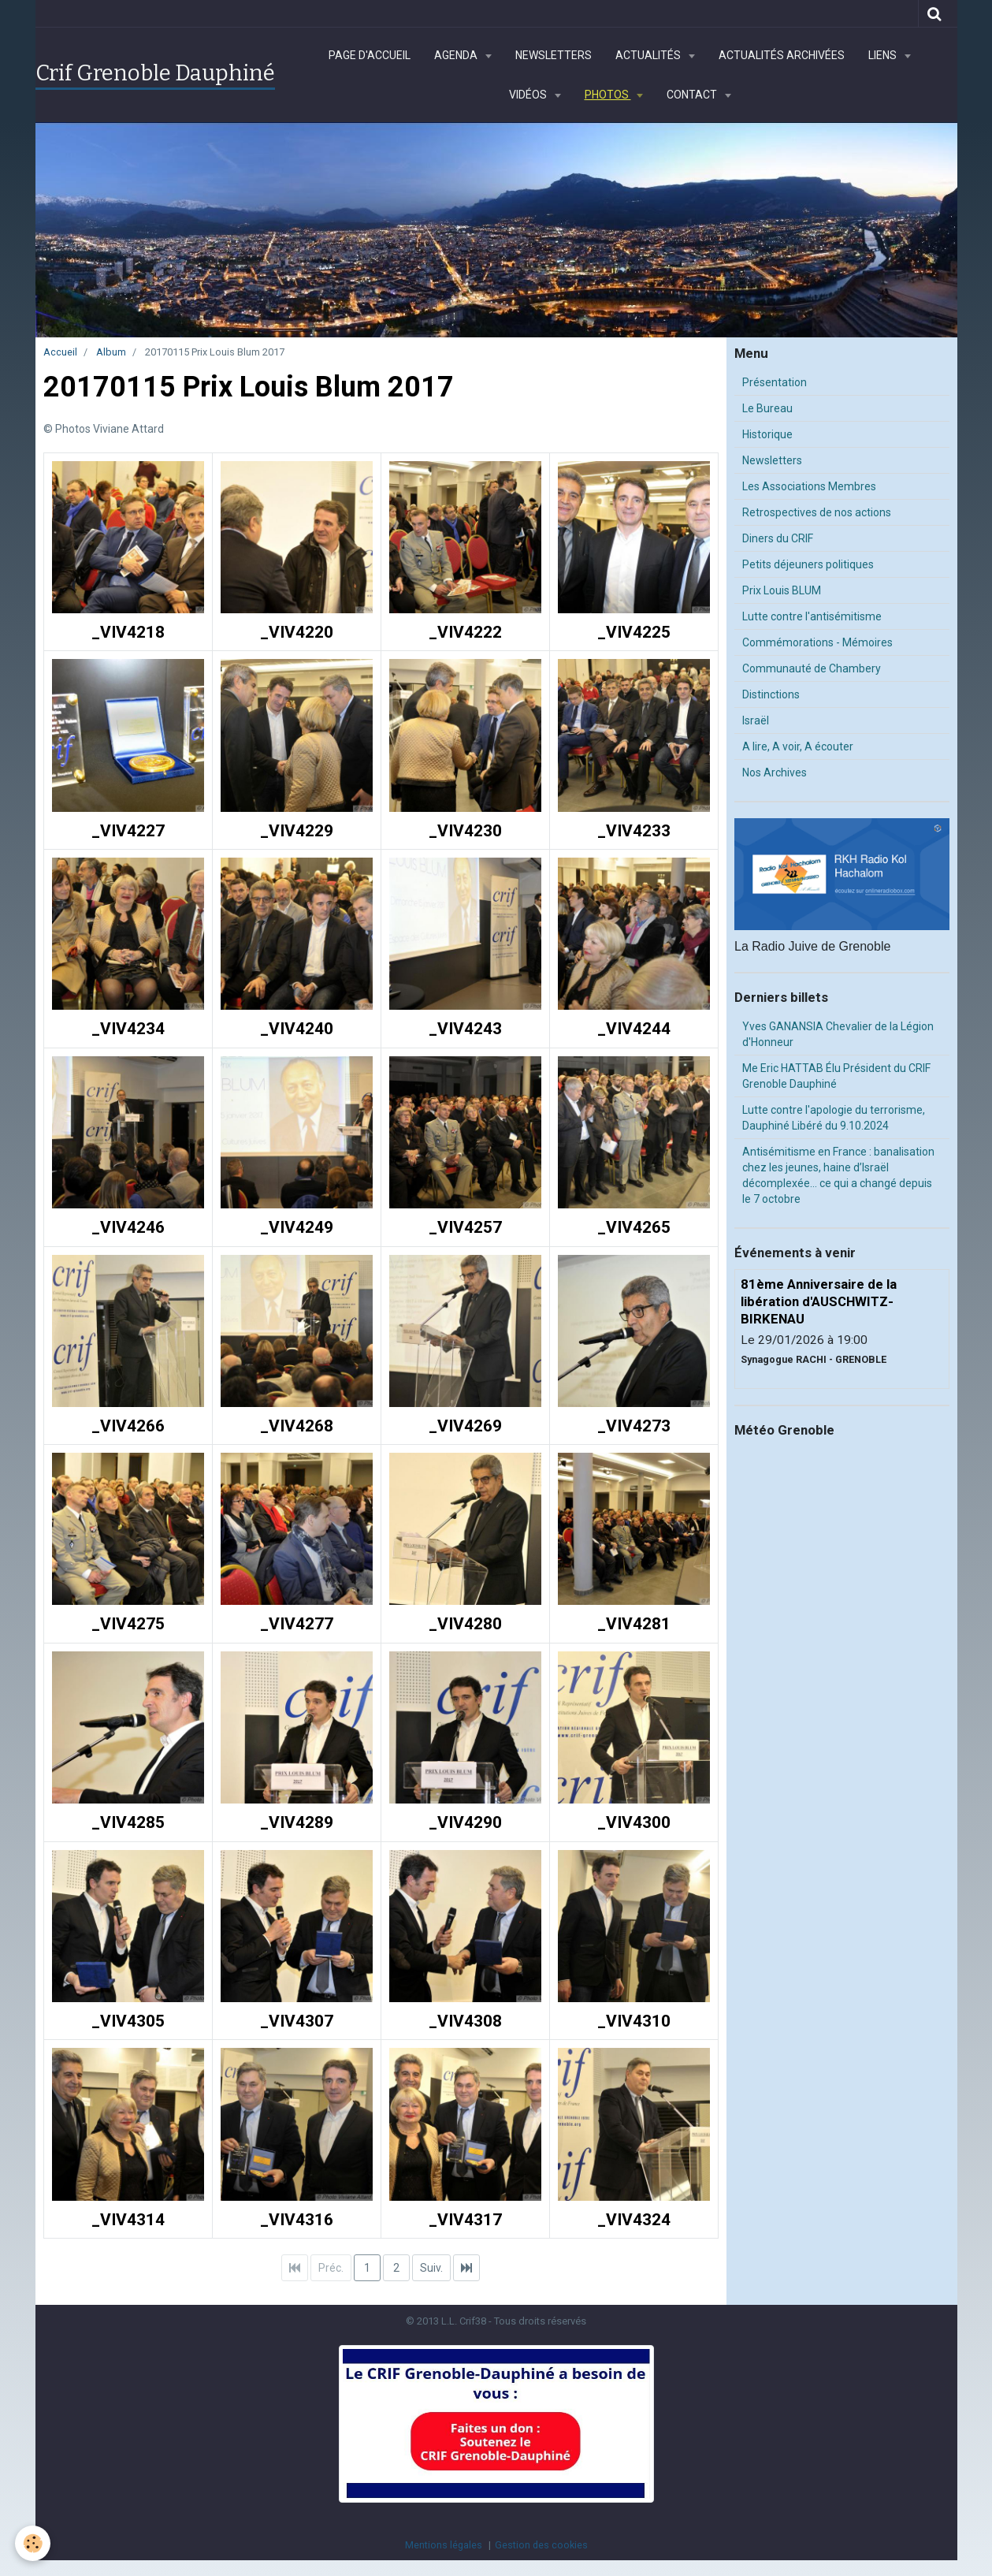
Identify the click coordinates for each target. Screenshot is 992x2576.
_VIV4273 (634, 1425)
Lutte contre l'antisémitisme (812, 616)
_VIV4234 (128, 1029)
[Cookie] (33, 2543)
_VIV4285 (128, 1822)
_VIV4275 (128, 1624)
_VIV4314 (128, 2219)
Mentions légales (443, 2545)
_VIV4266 (128, 1425)
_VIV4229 (296, 830)
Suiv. (431, 2267)
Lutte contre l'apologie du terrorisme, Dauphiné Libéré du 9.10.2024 (833, 1118)
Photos (608, 94)
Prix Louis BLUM (781, 590)
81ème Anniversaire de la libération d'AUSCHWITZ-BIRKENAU (819, 1301)
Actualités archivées (782, 55)
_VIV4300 (634, 1822)
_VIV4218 (128, 632)
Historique (767, 434)
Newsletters (553, 55)
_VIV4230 (465, 830)
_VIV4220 (296, 632)
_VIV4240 (296, 1029)
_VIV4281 (634, 1624)
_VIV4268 (296, 1425)
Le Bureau (767, 408)
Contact (693, 94)
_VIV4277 (296, 1624)
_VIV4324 (634, 2219)
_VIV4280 (465, 1624)
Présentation (774, 382)
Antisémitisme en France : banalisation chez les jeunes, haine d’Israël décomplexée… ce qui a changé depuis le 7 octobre (838, 1175)
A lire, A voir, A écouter (797, 746)
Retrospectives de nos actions (816, 512)
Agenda (457, 55)
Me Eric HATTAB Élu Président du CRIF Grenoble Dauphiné (836, 1076)
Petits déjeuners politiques (808, 564)
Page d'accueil (370, 55)
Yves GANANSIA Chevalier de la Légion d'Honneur (838, 1034)
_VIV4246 (128, 1227)
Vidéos (529, 94)
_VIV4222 (465, 632)
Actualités (649, 55)
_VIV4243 (465, 1029)
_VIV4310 (634, 2021)
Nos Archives (774, 772)
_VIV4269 (465, 1425)
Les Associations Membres (809, 486)
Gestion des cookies (541, 2545)
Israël (755, 720)
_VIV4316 (296, 2219)
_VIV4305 (128, 2021)
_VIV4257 (465, 1227)
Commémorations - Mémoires (817, 642)
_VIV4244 (634, 1029)
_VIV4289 (296, 1822)
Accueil (60, 352)
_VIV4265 (634, 1227)
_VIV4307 (296, 2021)
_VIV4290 (465, 1822)
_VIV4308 (465, 2021)
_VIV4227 (128, 830)
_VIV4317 (465, 2219)
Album (111, 352)
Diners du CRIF (777, 538)
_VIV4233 (634, 830)
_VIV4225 (634, 632)
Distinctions (771, 694)
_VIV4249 (296, 1227)
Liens (883, 55)
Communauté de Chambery (811, 668)
